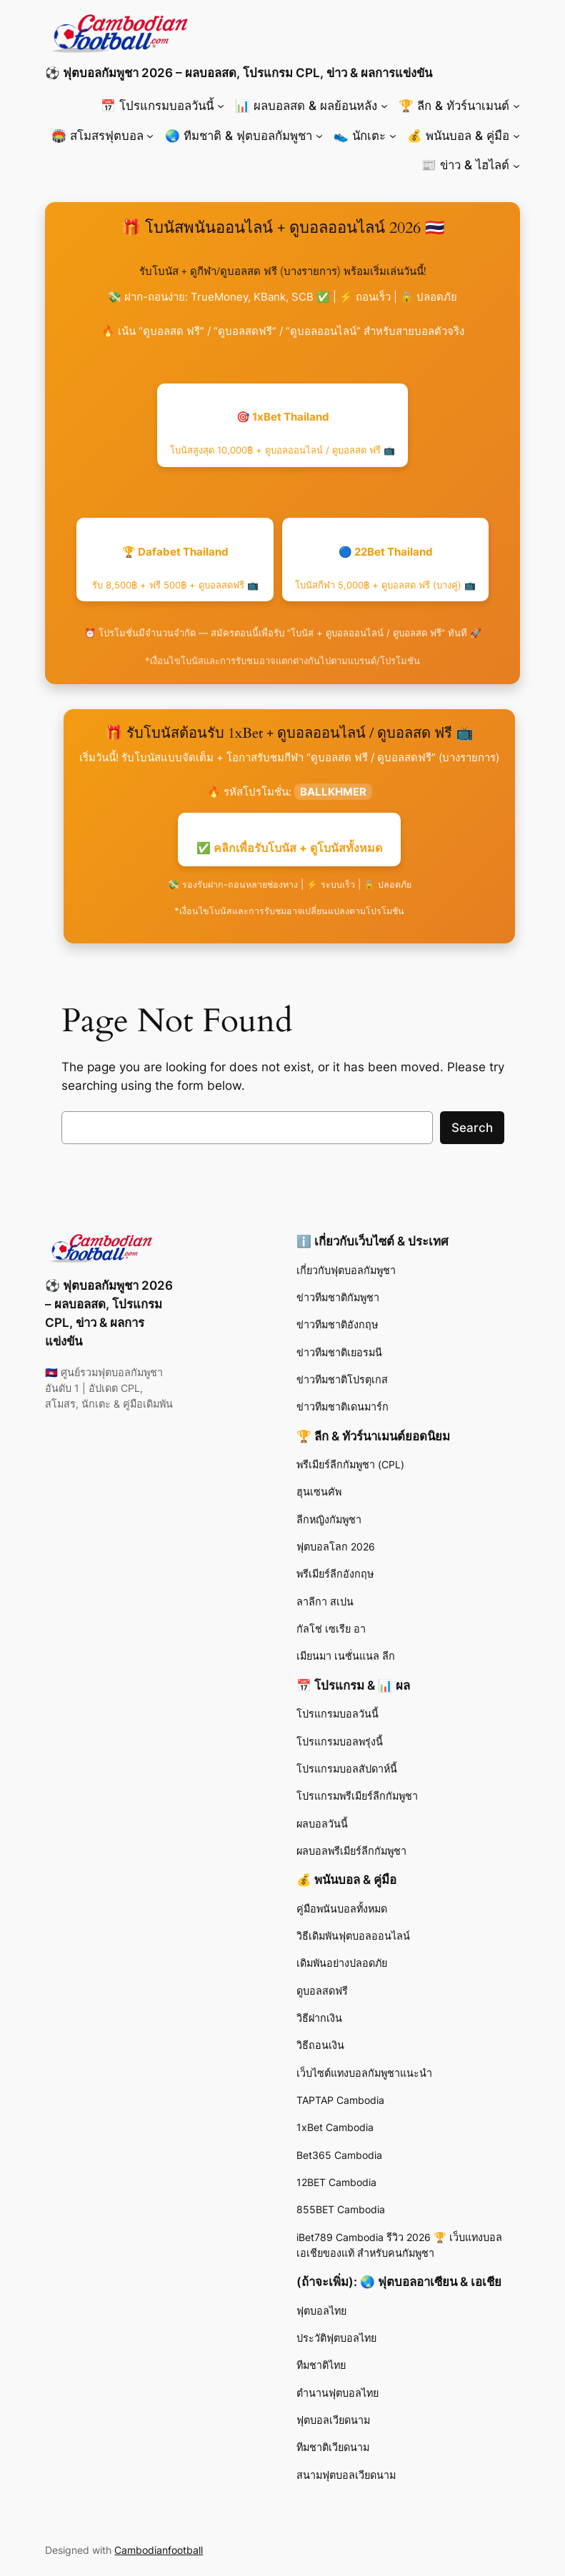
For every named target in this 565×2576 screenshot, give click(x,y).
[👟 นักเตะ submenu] (392, 135)
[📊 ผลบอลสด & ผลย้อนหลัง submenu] (384, 105)
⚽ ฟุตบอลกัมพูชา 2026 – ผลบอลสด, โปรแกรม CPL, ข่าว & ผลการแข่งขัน (238, 73)
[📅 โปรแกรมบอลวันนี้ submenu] (220, 105)
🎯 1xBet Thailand (282, 433)
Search (472, 1128)
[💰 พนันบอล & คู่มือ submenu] (516, 135)
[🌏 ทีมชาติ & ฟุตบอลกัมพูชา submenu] (319, 135)
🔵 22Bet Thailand (385, 568)
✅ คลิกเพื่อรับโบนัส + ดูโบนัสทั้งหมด (289, 848)
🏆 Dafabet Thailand (175, 568)
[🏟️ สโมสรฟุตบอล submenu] (150, 135)
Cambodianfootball (158, 2550)
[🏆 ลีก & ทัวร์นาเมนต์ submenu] (516, 105)
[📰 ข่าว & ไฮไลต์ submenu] (516, 165)
